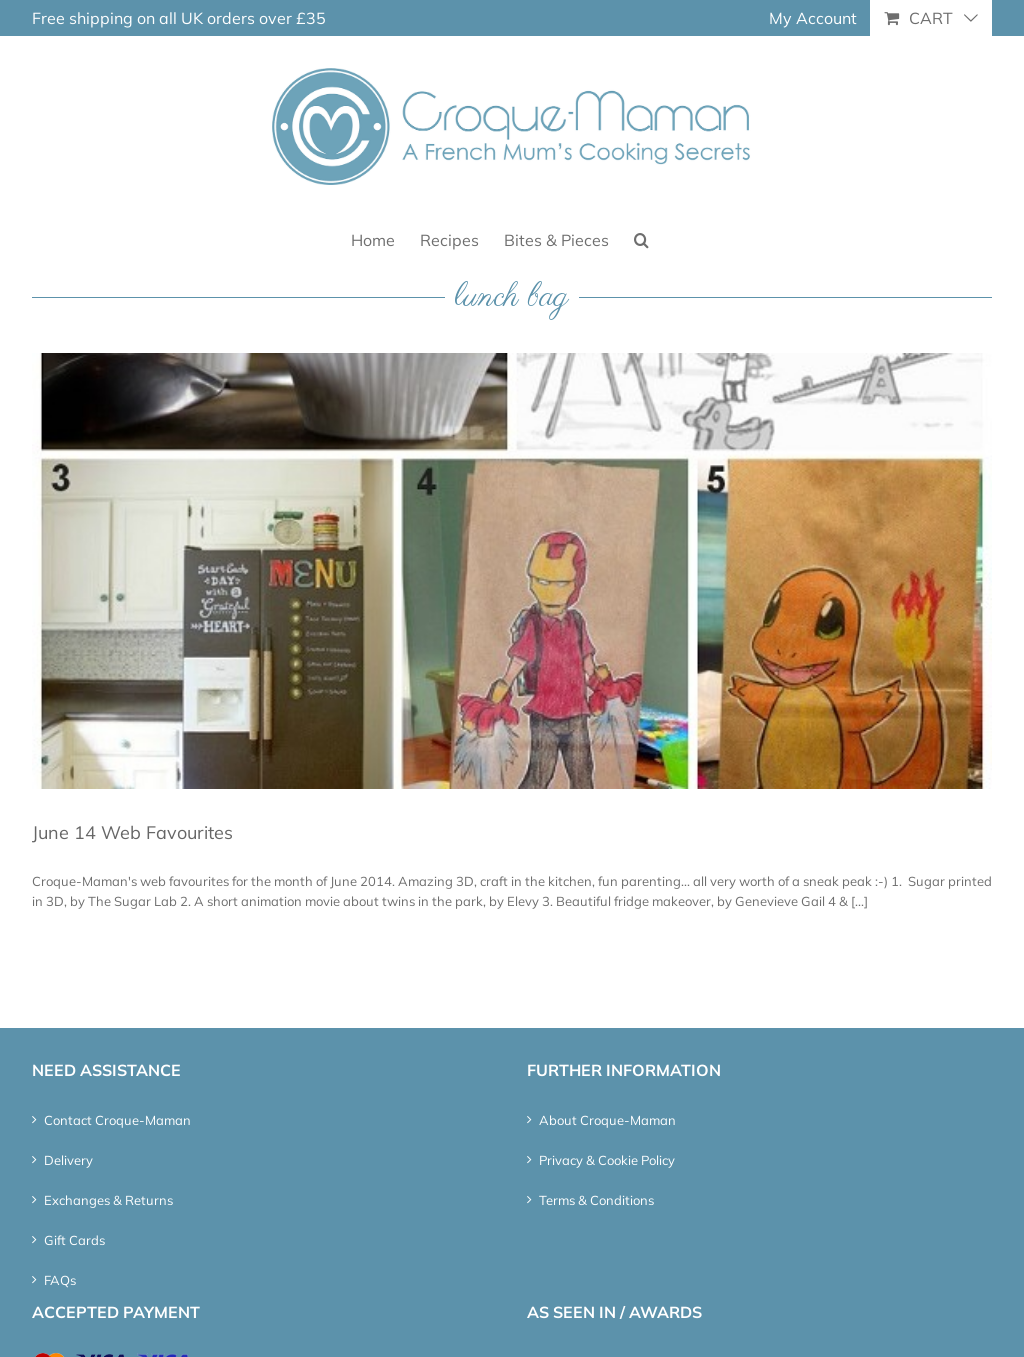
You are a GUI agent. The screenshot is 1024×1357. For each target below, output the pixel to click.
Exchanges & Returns (108, 1200)
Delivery (68, 1160)
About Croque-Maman (607, 1120)
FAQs (60, 1280)
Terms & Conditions (596, 1200)
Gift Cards (74, 1240)
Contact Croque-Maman (117, 1120)
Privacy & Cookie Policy (607, 1160)
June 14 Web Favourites (132, 832)
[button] (641, 238)
